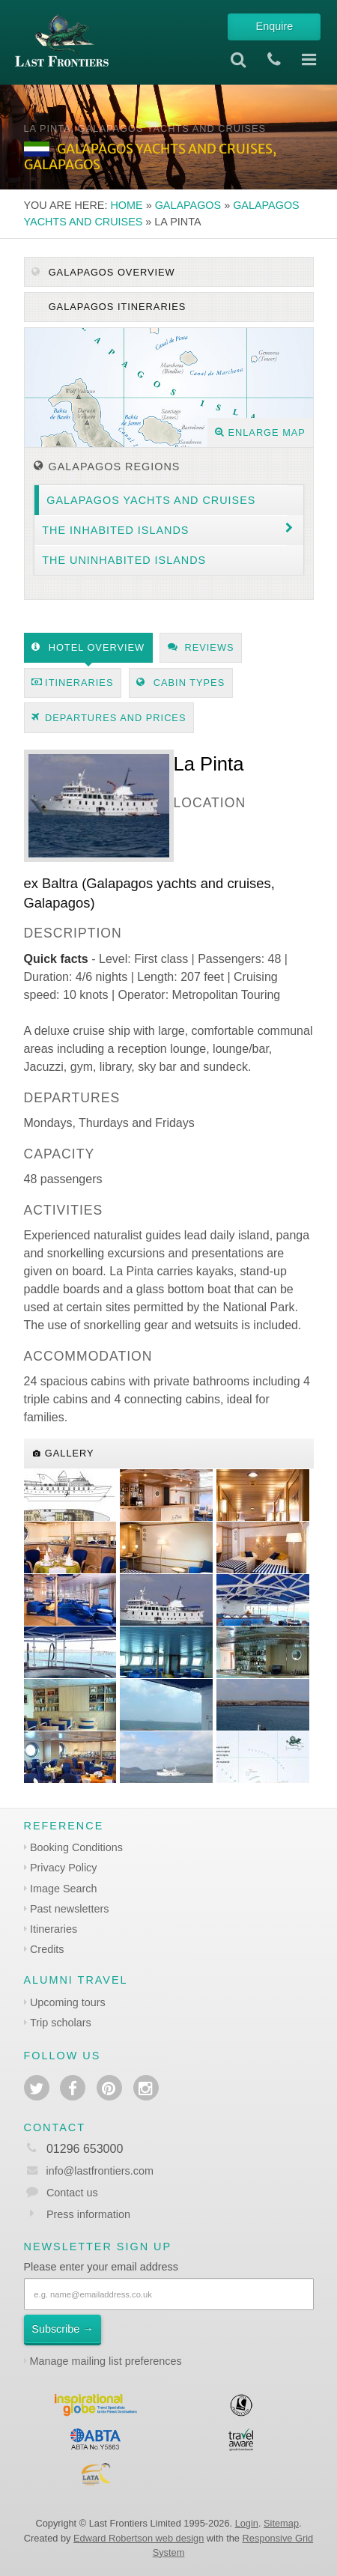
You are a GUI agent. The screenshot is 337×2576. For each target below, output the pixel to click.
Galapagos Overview (103, 272)
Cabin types (180, 682)
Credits (47, 1949)
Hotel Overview (88, 647)
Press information (88, 2214)
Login (246, 2523)
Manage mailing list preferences (106, 2361)
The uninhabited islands (124, 560)
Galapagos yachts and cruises (150, 500)
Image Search (63, 1889)
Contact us (72, 2193)
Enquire (275, 26)
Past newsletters (69, 1909)
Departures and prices (108, 717)
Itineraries (72, 682)
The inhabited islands (115, 530)
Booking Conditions (76, 1847)
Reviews (201, 647)
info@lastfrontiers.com (89, 2171)
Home (126, 205)
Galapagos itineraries (115, 306)
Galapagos (188, 205)
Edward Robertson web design (138, 2538)
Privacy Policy (63, 1868)
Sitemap (281, 2523)
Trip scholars (60, 2023)
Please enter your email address (101, 2267)
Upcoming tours (68, 2002)
